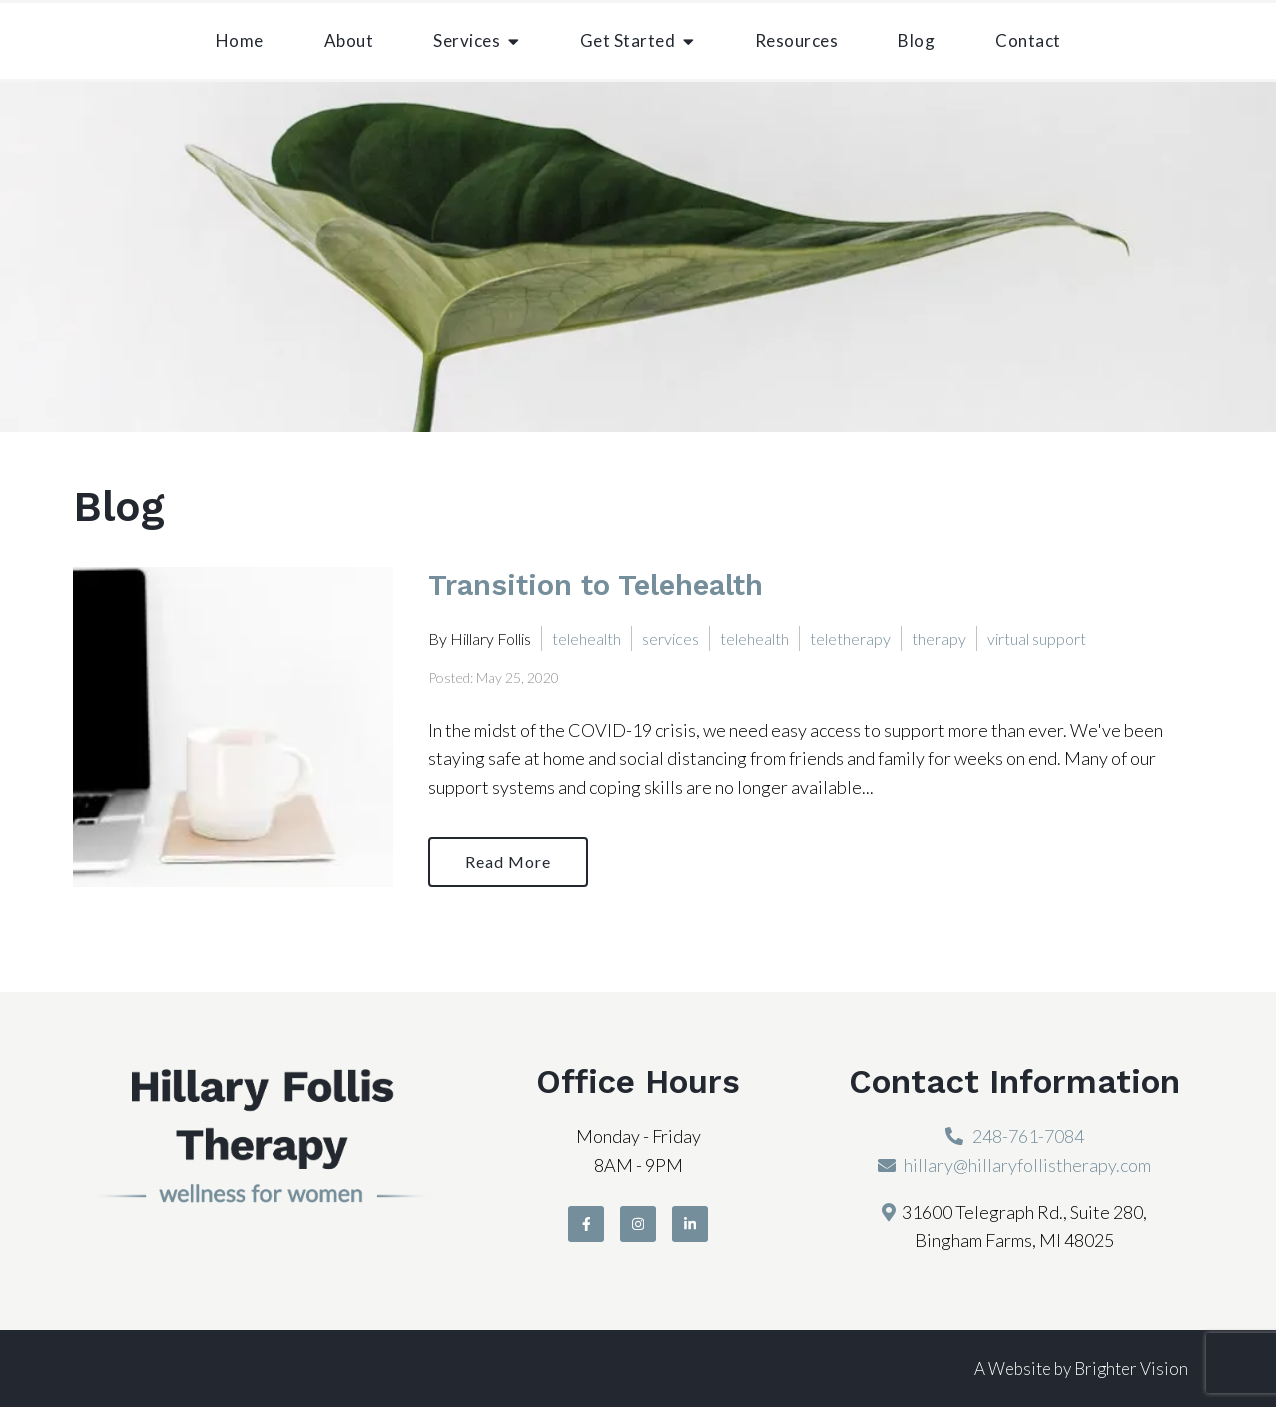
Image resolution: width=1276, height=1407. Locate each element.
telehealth (586, 638)
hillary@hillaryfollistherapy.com (1027, 1165)
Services (466, 40)
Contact (1028, 40)
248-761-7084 (1028, 1136)
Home (240, 40)
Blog (916, 40)
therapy (939, 638)
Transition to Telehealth (595, 585)
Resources (797, 40)
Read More (508, 861)
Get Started (628, 40)
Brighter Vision (1131, 1368)
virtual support (1036, 638)
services (670, 638)
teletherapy (850, 638)
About (349, 40)
